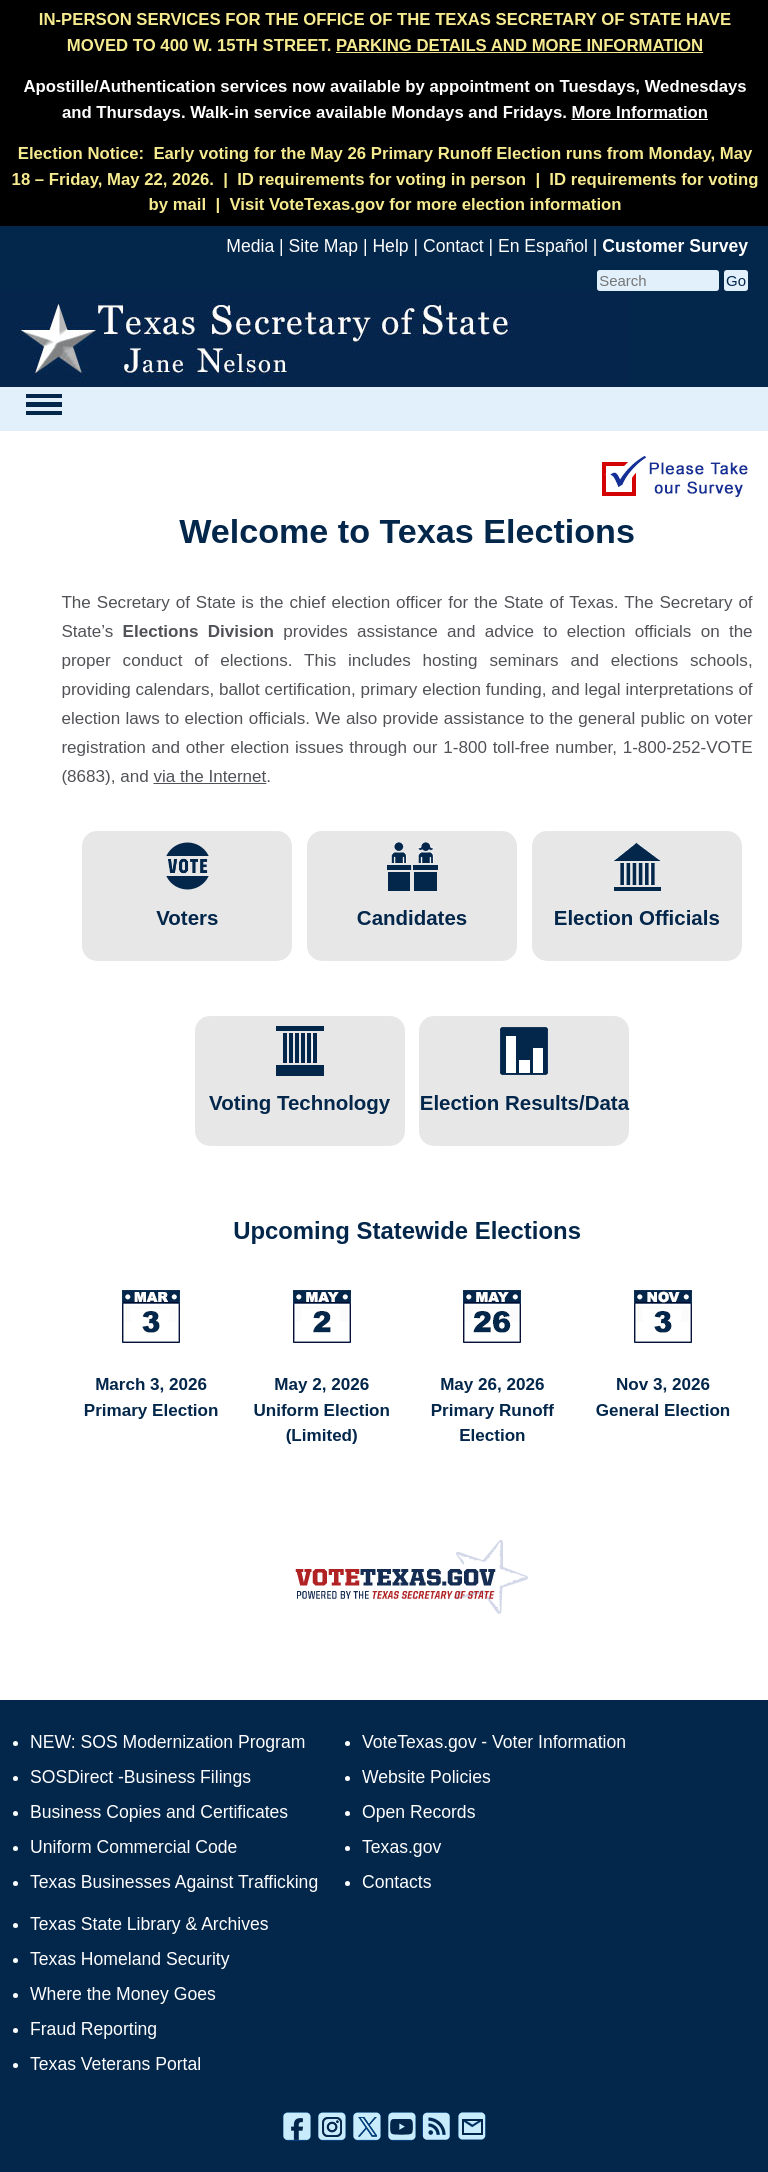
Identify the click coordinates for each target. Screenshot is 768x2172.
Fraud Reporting (93, 2029)
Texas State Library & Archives (149, 1924)
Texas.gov (401, 1847)
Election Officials (637, 908)
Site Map (323, 246)
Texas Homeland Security (129, 1959)
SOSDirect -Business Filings (140, 1777)
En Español (543, 246)
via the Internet (209, 776)
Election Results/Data (524, 1093)
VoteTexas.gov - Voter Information (494, 1742)
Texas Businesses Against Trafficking (174, 1882)
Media (250, 246)
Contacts (396, 1882)
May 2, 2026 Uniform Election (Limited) (321, 1410)
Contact (453, 246)
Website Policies (426, 1777)
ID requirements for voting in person (381, 179)
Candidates (412, 908)
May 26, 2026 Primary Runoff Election (492, 1410)
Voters (187, 908)
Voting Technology (299, 1093)
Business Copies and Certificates (159, 1812)
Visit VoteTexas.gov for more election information (425, 204)
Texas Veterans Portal (115, 2064)
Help (390, 246)
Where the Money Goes (123, 1994)
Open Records (418, 1812)
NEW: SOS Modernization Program (167, 1742)
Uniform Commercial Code (133, 1847)
